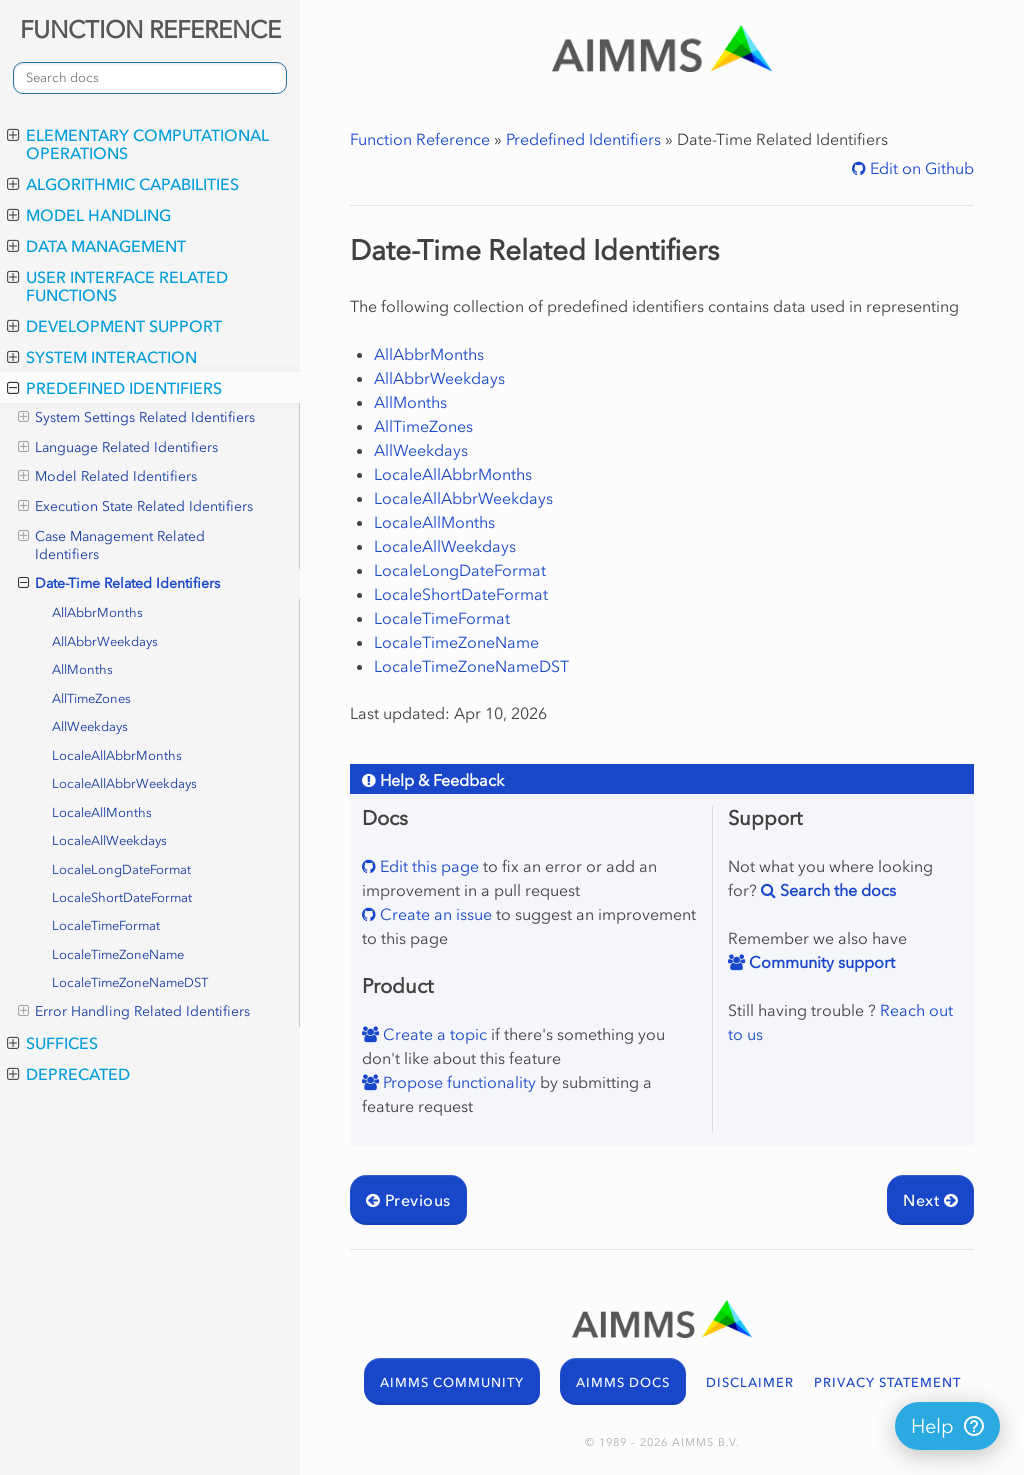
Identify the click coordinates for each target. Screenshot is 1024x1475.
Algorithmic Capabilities (123, 184)
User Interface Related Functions (117, 286)
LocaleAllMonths (102, 812)
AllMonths (82, 669)
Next (930, 1200)
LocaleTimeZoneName (118, 954)
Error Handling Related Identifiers (134, 1012)
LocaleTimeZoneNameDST (130, 982)
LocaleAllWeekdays (109, 840)
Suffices (52, 1043)
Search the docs (836, 890)
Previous (408, 1200)
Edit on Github (920, 168)
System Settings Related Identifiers (136, 418)
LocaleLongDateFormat (121, 869)
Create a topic (433, 1034)
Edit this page (427, 866)
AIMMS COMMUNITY (452, 1382)
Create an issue (434, 914)
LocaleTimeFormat (106, 925)
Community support (820, 962)
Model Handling (89, 215)
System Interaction (102, 357)
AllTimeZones (91, 698)
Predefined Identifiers (114, 388)
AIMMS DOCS (623, 1382)
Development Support (114, 326)
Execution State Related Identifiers (135, 507)
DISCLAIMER (750, 1382)
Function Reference (420, 139)
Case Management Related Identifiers (111, 545)
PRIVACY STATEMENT (887, 1382)
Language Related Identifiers (118, 448)
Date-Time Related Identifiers (119, 584)
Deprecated (68, 1074)
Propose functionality (457, 1082)
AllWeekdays (90, 726)
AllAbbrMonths (97, 612)
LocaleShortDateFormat (122, 897)
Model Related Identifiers (107, 477)
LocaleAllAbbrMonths (117, 755)
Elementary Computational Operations (138, 144)
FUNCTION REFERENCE (150, 29)
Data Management (96, 246)
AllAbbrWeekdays (105, 641)
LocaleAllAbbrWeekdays (124, 783)
